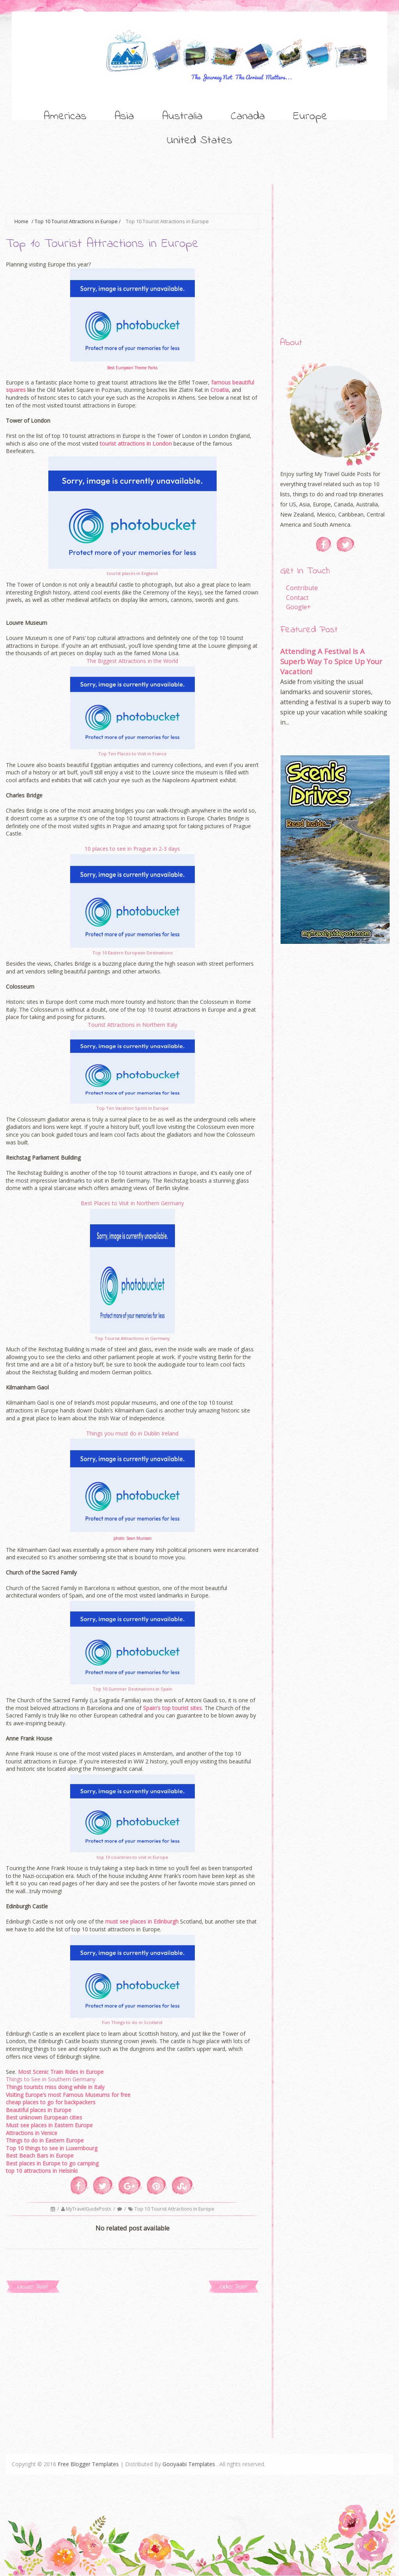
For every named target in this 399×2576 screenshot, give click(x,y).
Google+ (298, 607)
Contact (297, 597)
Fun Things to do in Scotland (132, 2022)
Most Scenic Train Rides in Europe (61, 2071)
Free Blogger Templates (88, 2464)
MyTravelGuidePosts (89, 2209)
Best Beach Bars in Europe (40, 2155)
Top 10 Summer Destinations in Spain (132, 1689)
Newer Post (33, 2287)
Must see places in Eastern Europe (49, 2125)
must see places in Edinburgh (141, 1921)
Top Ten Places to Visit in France (132, 753)
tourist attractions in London (136, 443)
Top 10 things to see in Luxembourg (51, 2148)
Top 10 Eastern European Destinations (132, 953)
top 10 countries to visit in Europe (132, 1857)
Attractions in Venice (31, 2133)
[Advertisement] (148, 193)
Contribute (302, 588)
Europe (310, 116)
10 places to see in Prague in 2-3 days (132, 848)
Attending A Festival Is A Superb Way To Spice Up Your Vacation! (331, 661)
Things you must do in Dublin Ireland (132, 1433)
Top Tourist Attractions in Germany (132, 1338)
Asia (124, 116)
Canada (248, 116)
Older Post (233, 2287)
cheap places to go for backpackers (50, 2102)
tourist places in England (132, 573)
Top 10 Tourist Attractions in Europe (76, 221)
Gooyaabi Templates (188, 2464)
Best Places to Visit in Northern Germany (132, 1203)
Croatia (219, 389)
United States (199, 140)
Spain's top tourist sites (172, 1708)
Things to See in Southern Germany (50, 2079)
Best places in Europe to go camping (52, 2163)
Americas (65, 116)
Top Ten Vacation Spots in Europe (132, 1108)
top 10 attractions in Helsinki (42, 2170)
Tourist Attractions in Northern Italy (132, 1024)
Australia (182, 116)
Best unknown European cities (44, 2117)
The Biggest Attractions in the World (132, 661)
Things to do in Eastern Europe (45, 2140)
